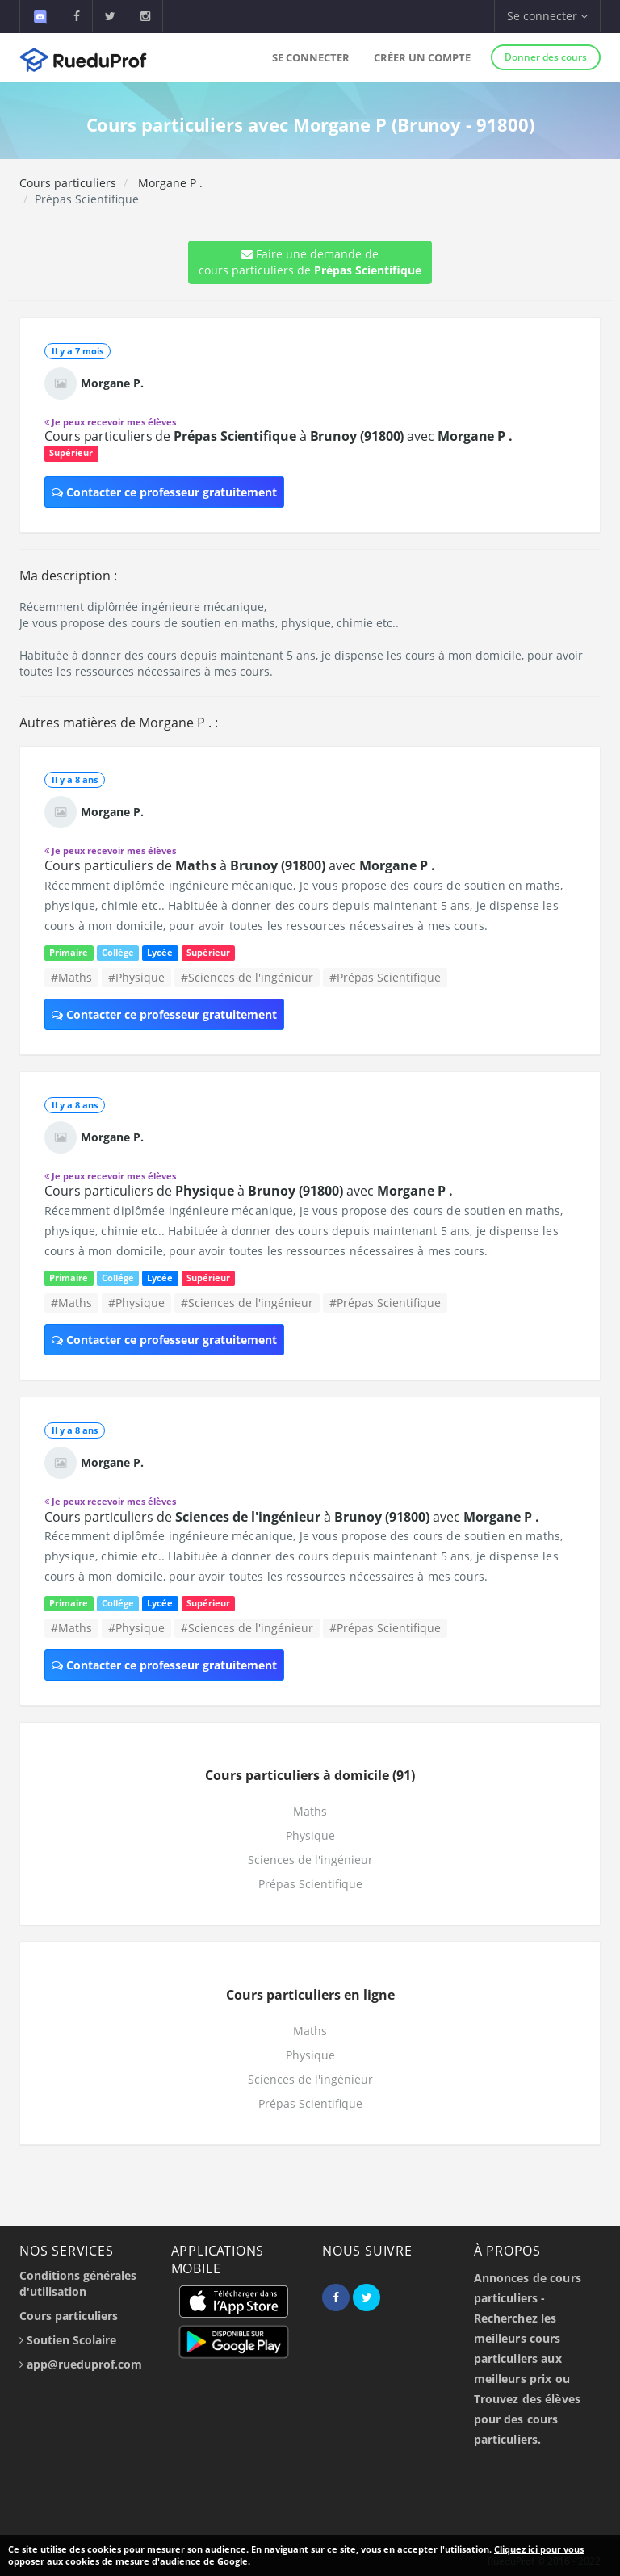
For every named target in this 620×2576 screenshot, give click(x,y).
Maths (310, 1811)
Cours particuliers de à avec (278, 436)
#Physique (136, 977)
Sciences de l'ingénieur (310, 1859)
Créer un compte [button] (422, 57)
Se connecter (311, 57)
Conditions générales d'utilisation (77, 2283)
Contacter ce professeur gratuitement (164, 492)
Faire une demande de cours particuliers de (310, 262)
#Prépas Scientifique (385, 977)
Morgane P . (169, 183)
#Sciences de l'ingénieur (247, 977)
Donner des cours (546, 57)
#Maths (71, 977)
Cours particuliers (67, 183)
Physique (310, 1835)
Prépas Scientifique (310, 1883)
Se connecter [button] (547, 15)
